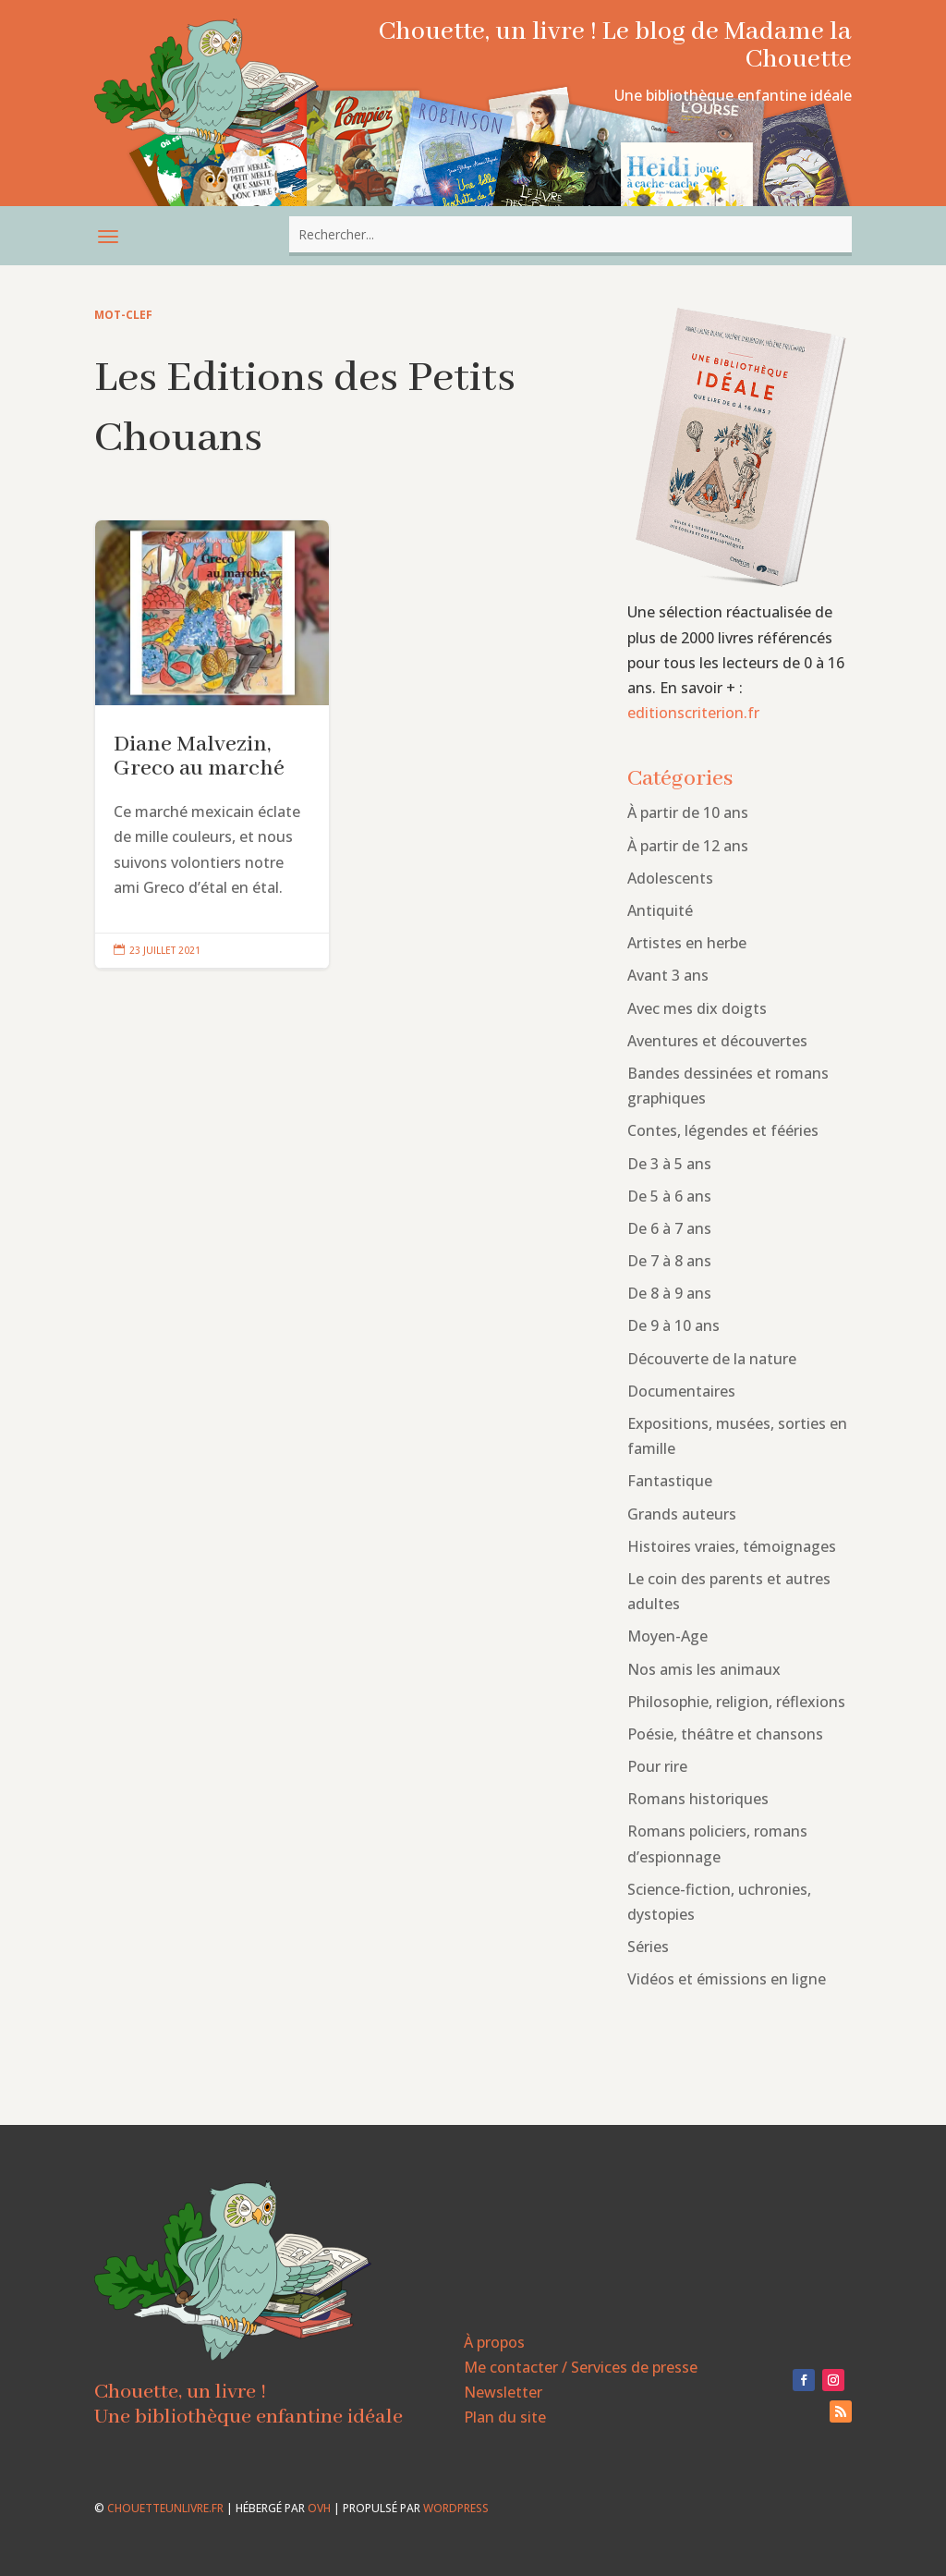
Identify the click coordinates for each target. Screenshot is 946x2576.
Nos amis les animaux (704, 1669)
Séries (648, 1946)
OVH (319, 2508)
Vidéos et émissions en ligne (726, 1979)
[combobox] (570, 234)
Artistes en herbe (686, 943)
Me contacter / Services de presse (580, 2367)
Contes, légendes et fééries (723, 1130)
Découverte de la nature (711, 1359)
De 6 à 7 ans (669, 1228)
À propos (494, 2342)
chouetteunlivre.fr (165, 2508)
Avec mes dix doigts (697, 1008)
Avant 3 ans (668, 975)
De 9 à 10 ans (673, 1325)
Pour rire (657, 1766)
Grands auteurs (681, 1514)
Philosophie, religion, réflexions (736, 1701)
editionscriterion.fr (693, 712)
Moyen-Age (667, 1636)
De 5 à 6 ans (669, 1196)
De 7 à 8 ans (669, 1261)
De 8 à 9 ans (669, 1293)
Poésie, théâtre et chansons (725, 1734)
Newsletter (503, 2392)
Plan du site (505, 2417)
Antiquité (660, 910)
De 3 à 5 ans (669, 1164)
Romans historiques (698, 1799)
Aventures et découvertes (717, 1041)
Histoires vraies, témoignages (731, 1546)
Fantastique (669, 1481)
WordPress (456, 2508)
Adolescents (670, 878)
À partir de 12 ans (687, 846)
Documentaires (681, 1391)
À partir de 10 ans (687, 812)
